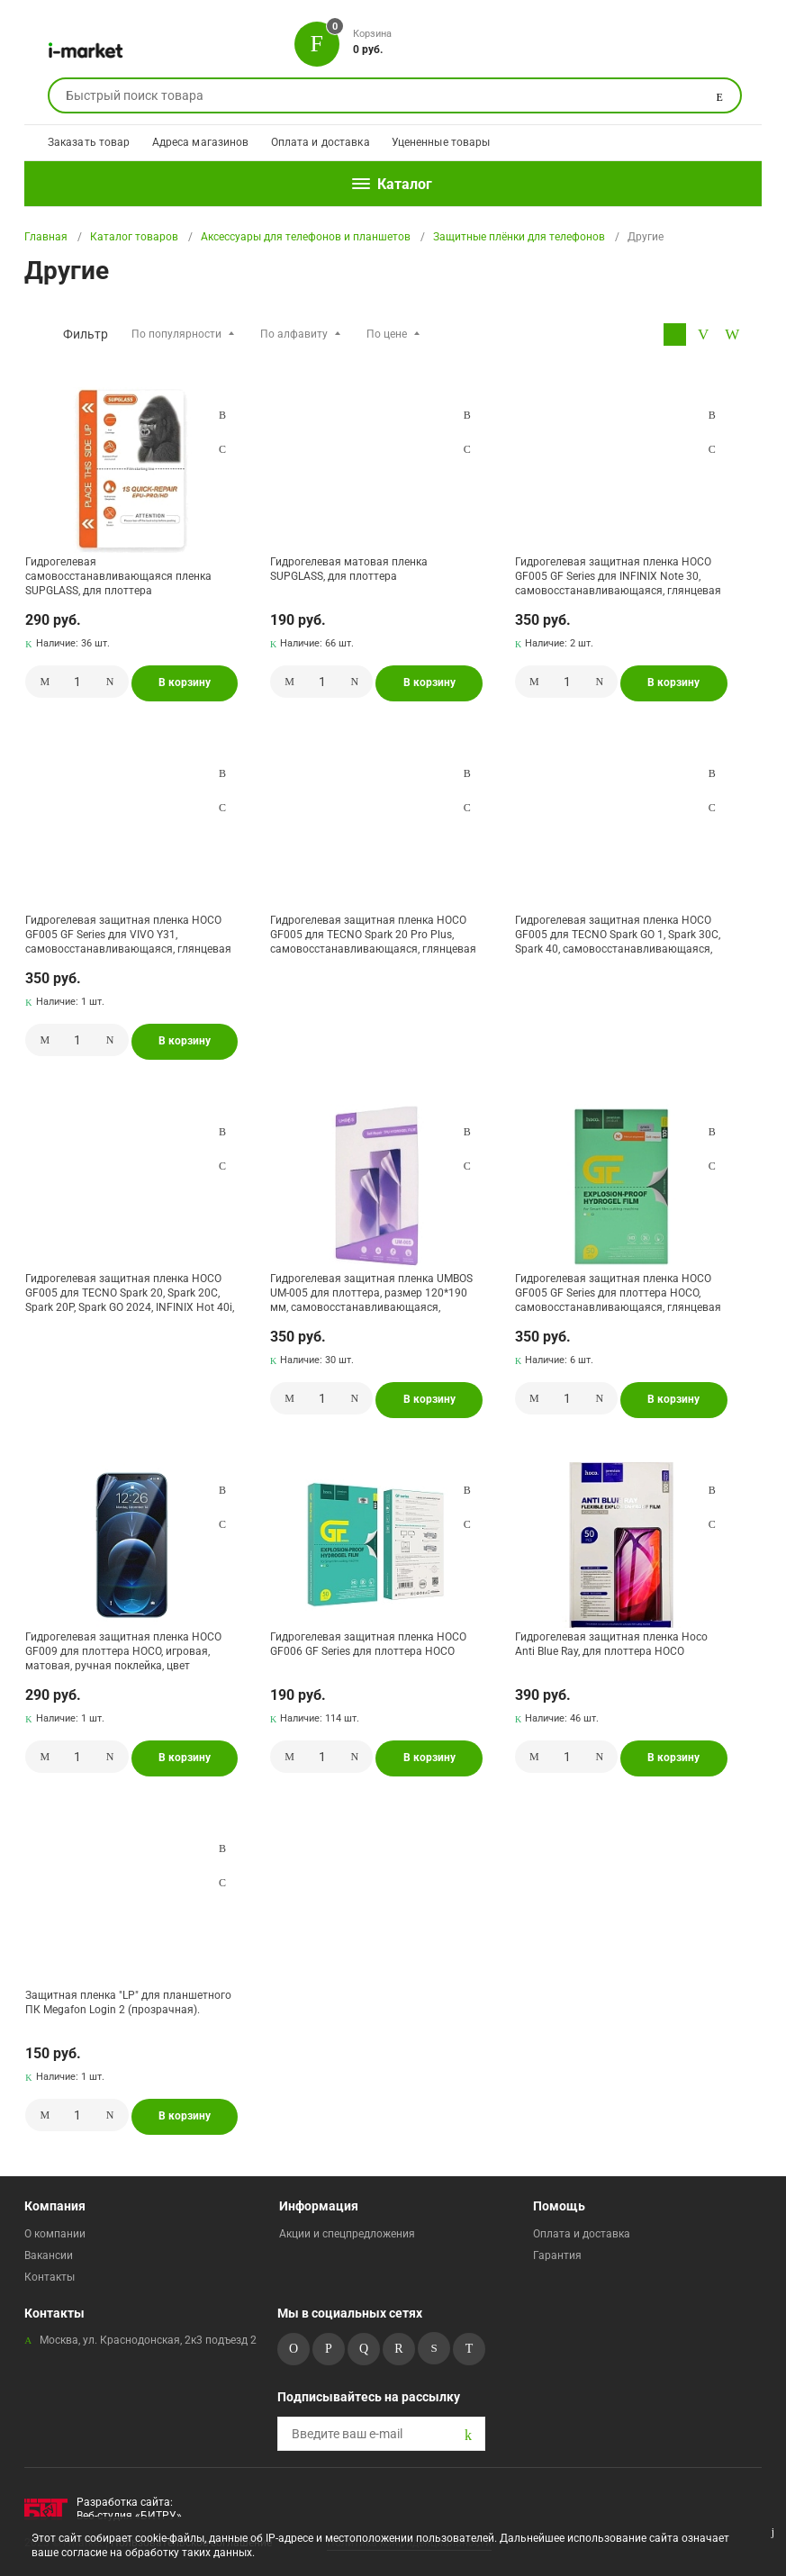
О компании (55, 2234)
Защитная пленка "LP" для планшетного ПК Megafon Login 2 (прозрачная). (128, 2002)
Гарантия (557, 2255)
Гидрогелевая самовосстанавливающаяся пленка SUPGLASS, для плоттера (118, 576)
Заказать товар (89, 142)
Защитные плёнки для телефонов (519, 236)
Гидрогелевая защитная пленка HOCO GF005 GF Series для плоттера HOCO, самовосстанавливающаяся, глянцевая (618, 1292)
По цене (386, 334)
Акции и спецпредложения (347, 2234)
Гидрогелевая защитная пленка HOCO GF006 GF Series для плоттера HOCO (368, 1644)
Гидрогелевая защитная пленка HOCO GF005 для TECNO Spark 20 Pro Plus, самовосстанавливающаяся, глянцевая (373, 934)
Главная (46, 236)
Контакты (49, 2277)
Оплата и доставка (320, 142)
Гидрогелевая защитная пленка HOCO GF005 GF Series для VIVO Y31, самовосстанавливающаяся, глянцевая (128, 934)
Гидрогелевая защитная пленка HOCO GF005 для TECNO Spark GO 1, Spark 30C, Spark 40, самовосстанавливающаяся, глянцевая (617, 934)
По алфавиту (294, 334)
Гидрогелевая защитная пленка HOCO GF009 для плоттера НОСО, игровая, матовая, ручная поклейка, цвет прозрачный (123, 1651)
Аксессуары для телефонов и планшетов (306, 236)
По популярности (176, 334)
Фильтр (85, 334)
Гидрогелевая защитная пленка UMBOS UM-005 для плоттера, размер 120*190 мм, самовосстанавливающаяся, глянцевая (371, 1292)
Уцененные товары (441, 142)
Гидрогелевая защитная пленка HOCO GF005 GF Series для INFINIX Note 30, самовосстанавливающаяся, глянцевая (618, 576)
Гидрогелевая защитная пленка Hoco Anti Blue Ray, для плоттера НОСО (611, 1644)
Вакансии (48, 2255)
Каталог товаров (134, 236)
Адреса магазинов (200, 142)
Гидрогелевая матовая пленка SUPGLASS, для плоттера (349, 569)
